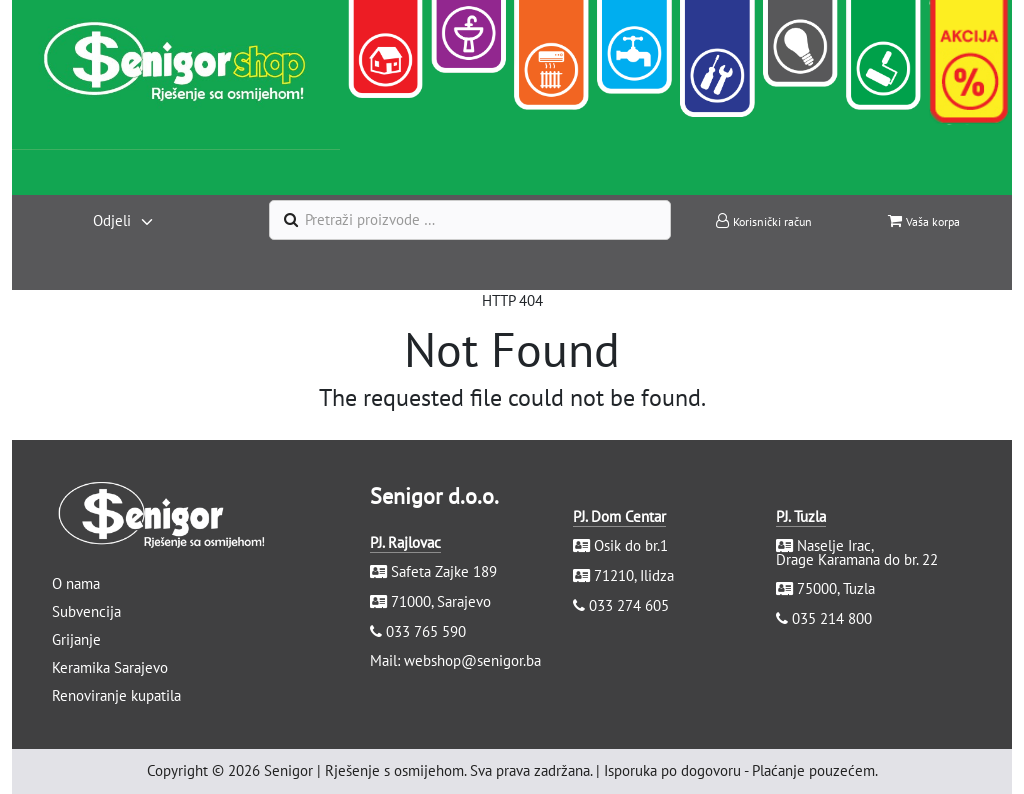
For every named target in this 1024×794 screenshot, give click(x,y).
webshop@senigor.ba (472, 660)
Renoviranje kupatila (116, 695)
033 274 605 (629, 605)
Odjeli (112, 220)
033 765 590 (426, 631)
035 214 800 (832, 618)
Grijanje (76, 639)
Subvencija (86, 611)
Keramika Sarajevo (110, 667)
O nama (76, 583)
